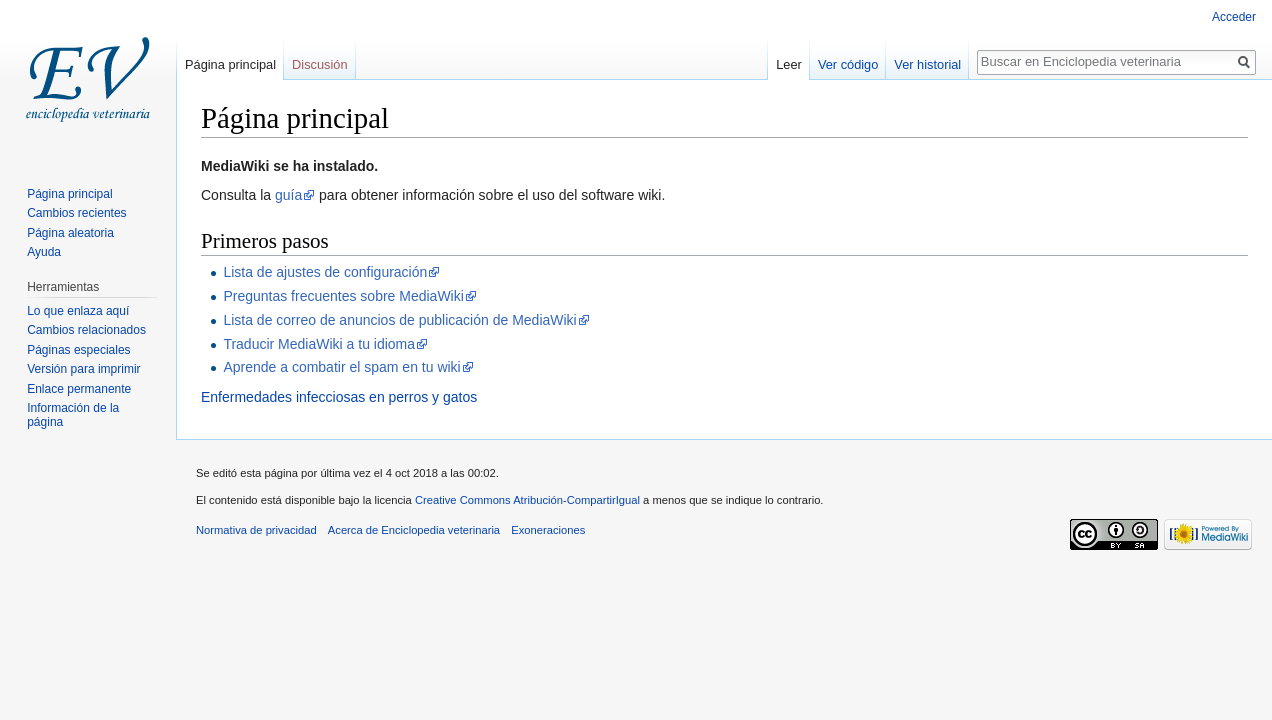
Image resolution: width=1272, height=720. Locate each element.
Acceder (1234, 17)
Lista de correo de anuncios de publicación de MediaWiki (399, 320)
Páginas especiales (78, 350)
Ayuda (44, 252)
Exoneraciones (548, 530)
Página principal (230, 64)
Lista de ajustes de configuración (325, 272)
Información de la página (73, 415)
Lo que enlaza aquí (78, 311)
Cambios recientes (76, 213)
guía (288, 195)
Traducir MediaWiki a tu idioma (319, 344)
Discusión (319, 64)
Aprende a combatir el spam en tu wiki (341, 367)
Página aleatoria (70, 233)
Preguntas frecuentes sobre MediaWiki (343, 296)
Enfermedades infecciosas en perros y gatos (339, 397)
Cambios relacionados (86, 330)
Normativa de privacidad (256, 530)
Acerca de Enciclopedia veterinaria (414, 530)
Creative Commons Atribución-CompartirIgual (527, 500)
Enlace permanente (79, 389)
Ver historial (927, 64)
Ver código (848, 64)
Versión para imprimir (83, 369)
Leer (789, 64)
